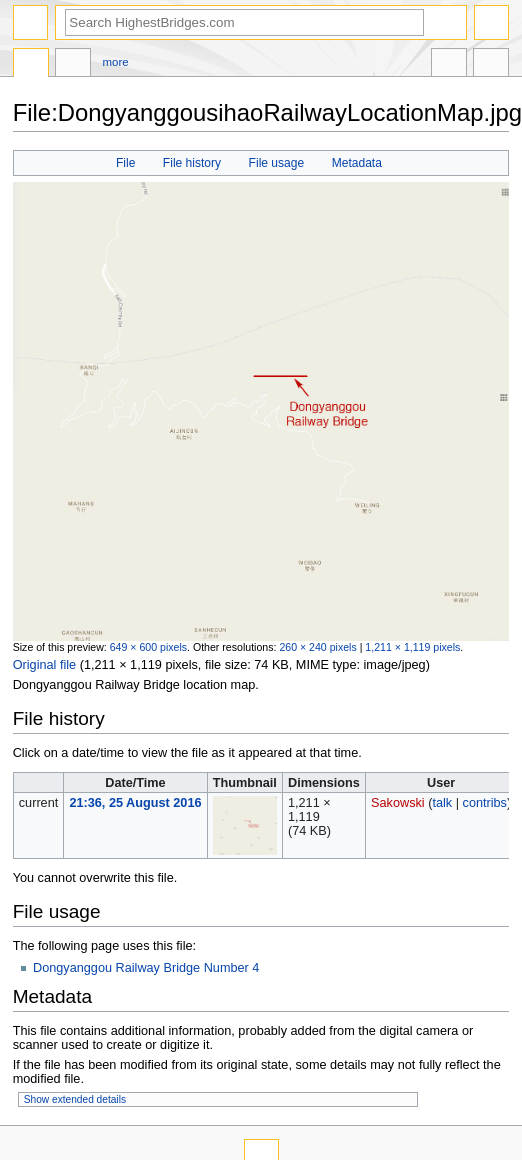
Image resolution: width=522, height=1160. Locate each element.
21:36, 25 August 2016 (135, 803)
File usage (277, 163)
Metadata (357, 163)
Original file (44, 665)
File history (192, 163)
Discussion (73, 65)
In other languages (449, 65)
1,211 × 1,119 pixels (412, 647)
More (116, 62)
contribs (485, 803)
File (125, 163)
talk (442, 803)
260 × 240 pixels (317, 647)
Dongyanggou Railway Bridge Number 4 (146, 968)
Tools (491, 65)
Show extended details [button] (75, 1099)
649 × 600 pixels (148, 647)
